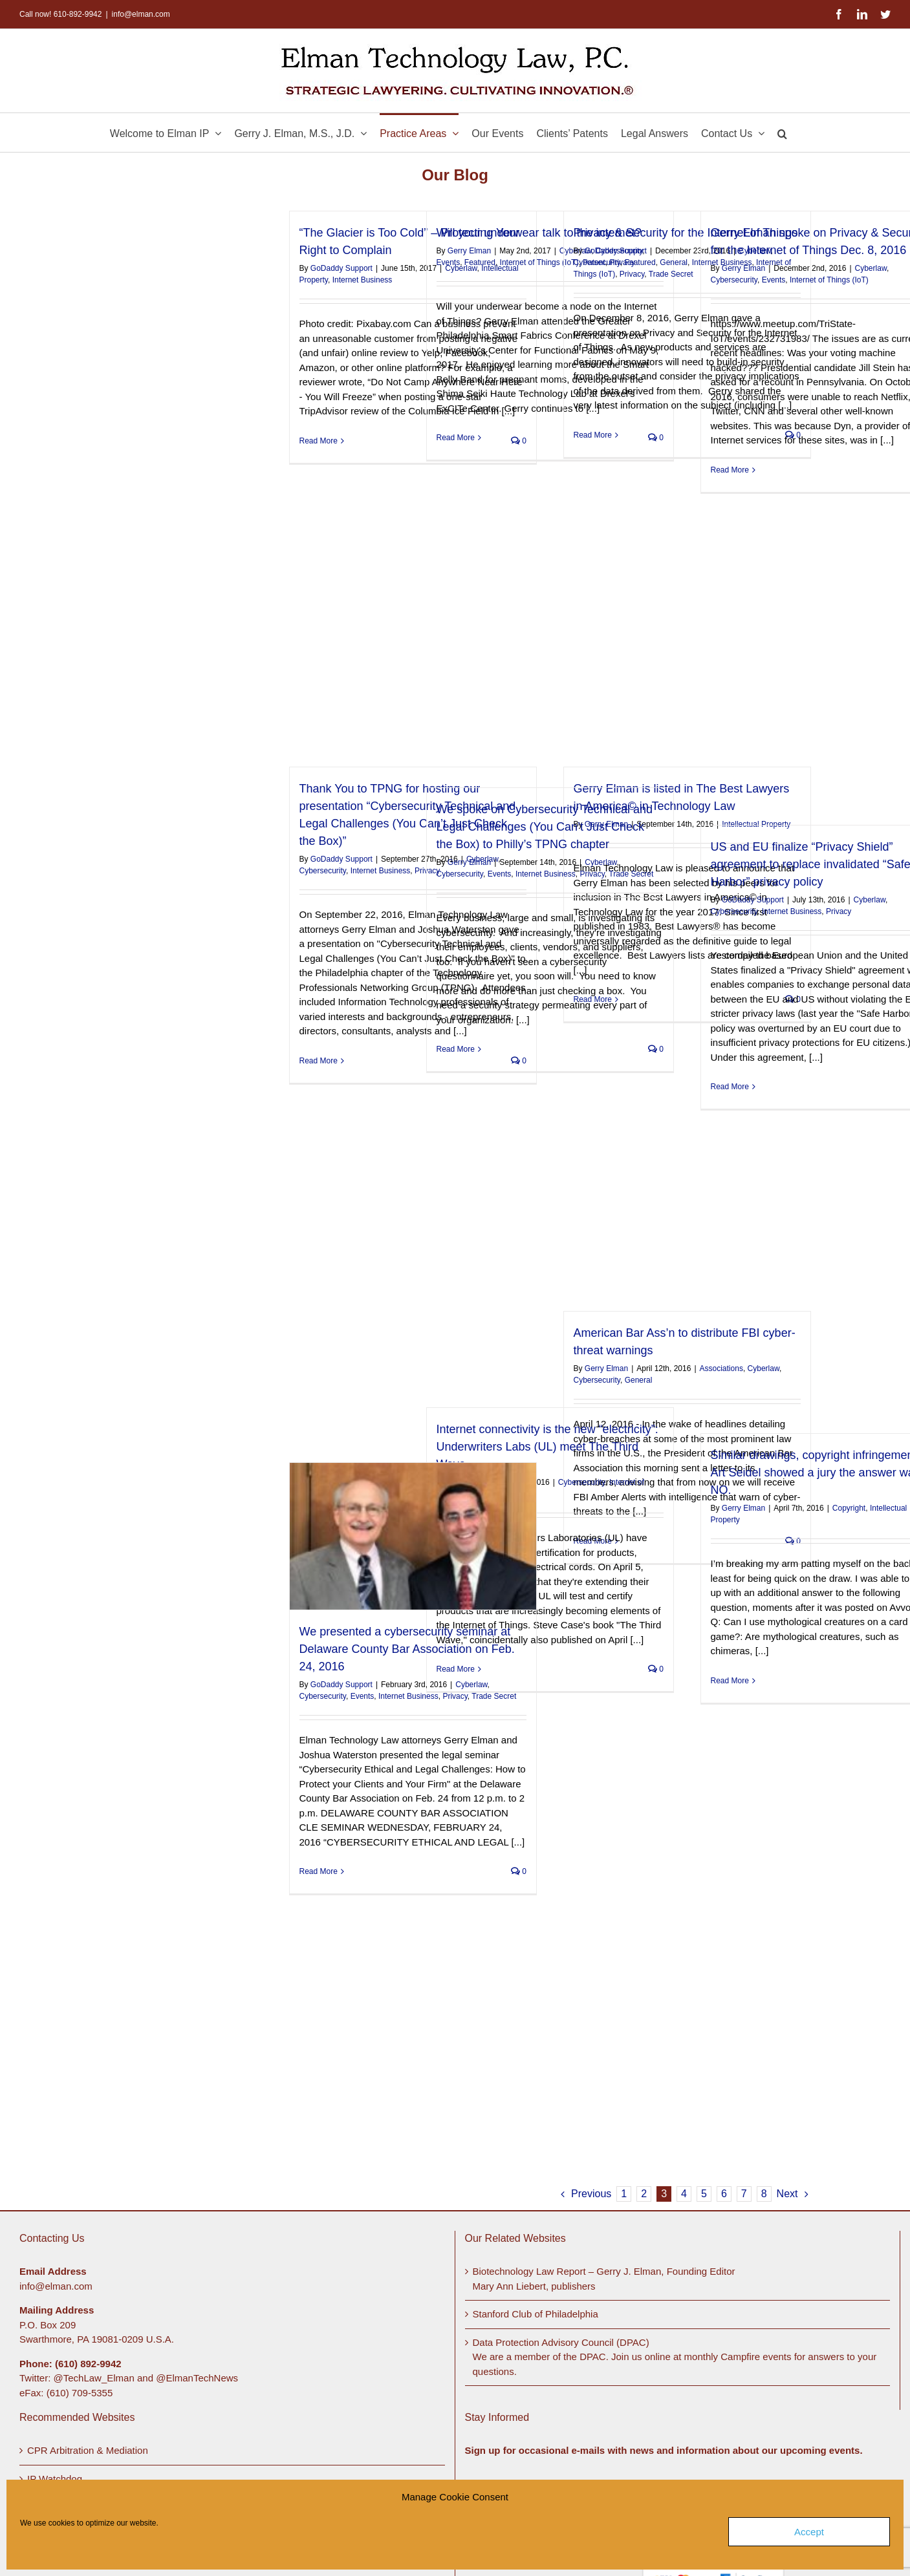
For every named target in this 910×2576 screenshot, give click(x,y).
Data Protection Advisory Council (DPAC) (561, 2342)
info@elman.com (141, 14)
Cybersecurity (597, 262)
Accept (809, 2531)
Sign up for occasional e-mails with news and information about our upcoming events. (664, 2450)
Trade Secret (671, 274)
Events (448, 262)
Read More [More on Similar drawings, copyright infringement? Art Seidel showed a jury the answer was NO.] (730, 1680)
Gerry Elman (469, 250)
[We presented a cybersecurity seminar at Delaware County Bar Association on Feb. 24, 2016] (413, 1536)
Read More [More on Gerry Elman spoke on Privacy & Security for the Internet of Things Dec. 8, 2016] (730, 469)
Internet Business (362, 279)
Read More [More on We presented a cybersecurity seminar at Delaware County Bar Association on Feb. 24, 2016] (318, 1871)
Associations (721, 1368)
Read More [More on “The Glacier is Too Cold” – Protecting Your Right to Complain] (318, 440)
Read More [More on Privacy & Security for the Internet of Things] (593, 435)
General (674, 262)
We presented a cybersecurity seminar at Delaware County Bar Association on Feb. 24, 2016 (407, 1649)
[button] (782, 132)
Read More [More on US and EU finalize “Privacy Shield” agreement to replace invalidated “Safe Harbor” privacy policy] (730, 1086)
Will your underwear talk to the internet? (539, 232)
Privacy (632, 274)
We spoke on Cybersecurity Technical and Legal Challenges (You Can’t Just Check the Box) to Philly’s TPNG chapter (545, 827)
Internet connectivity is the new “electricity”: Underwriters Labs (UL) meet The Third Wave (547, 1447)
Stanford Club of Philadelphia (535, 2313)
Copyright (848, 1508)
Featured (479, 262)
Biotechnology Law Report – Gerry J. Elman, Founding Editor (604, 2271)
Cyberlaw (871, 268)
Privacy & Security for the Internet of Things (686, 232)
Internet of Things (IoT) (539, 262)
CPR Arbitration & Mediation (87, 2450)
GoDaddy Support (341, 268)
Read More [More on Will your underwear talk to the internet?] (456, 437)
